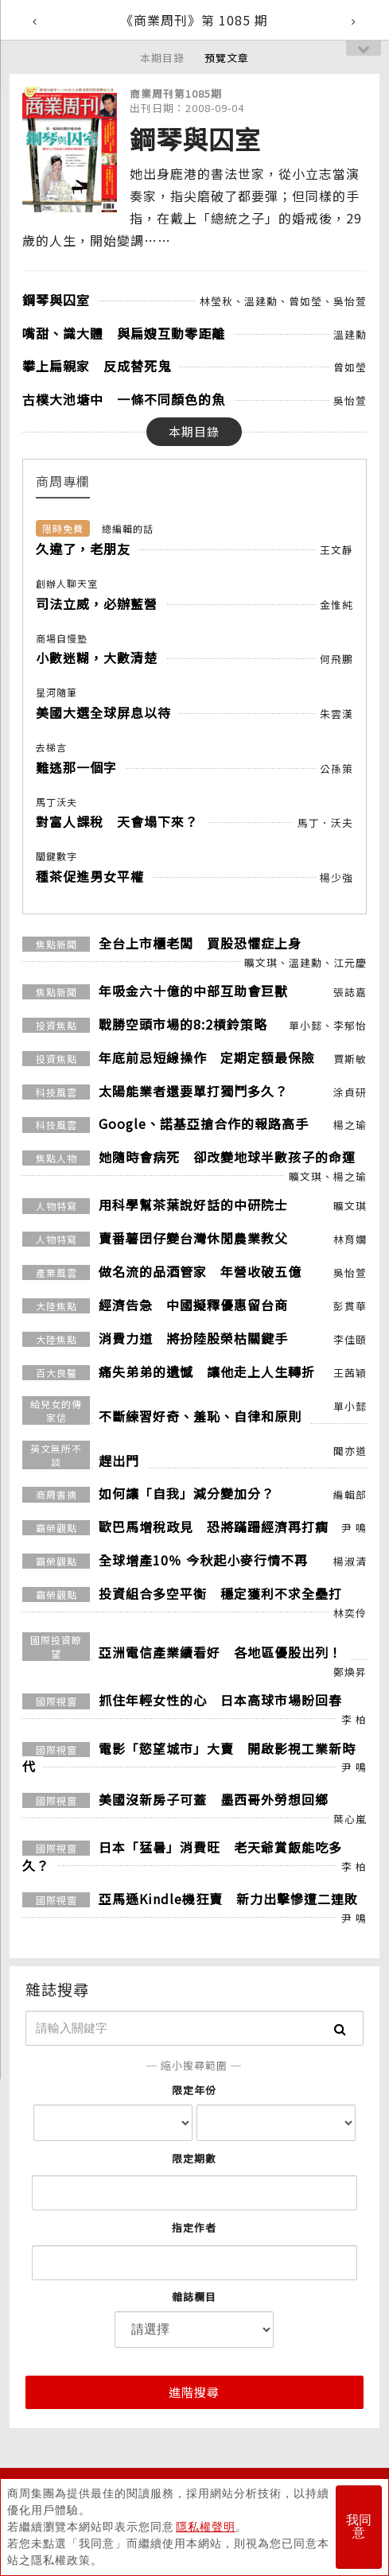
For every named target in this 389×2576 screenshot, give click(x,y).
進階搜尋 (194, 2392)
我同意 (358, 2527)
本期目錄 (162, 57)
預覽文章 (226, 57)
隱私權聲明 (205, 2526)
